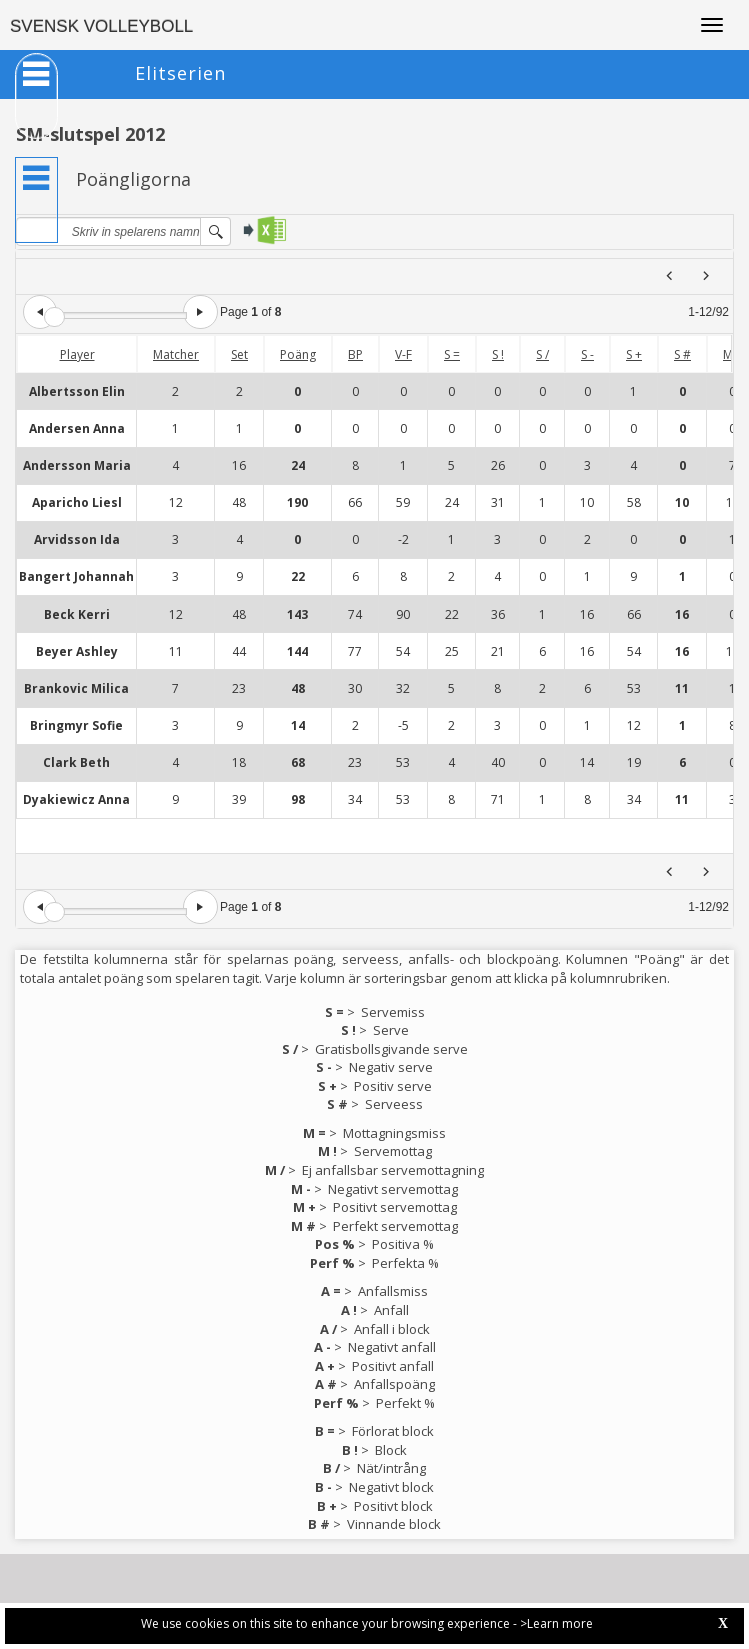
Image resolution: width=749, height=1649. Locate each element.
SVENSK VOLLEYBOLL (101, 26)
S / (542, 354)
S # (682, 354)
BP (355, 354)
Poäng (298, 354)
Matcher (176, 354)
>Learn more (556, 1623)
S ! (498, 354)
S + (634, 354)
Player (77, 354)
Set (239, 354)
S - (587, 354)
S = (452, 354)
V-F (403, 354)
